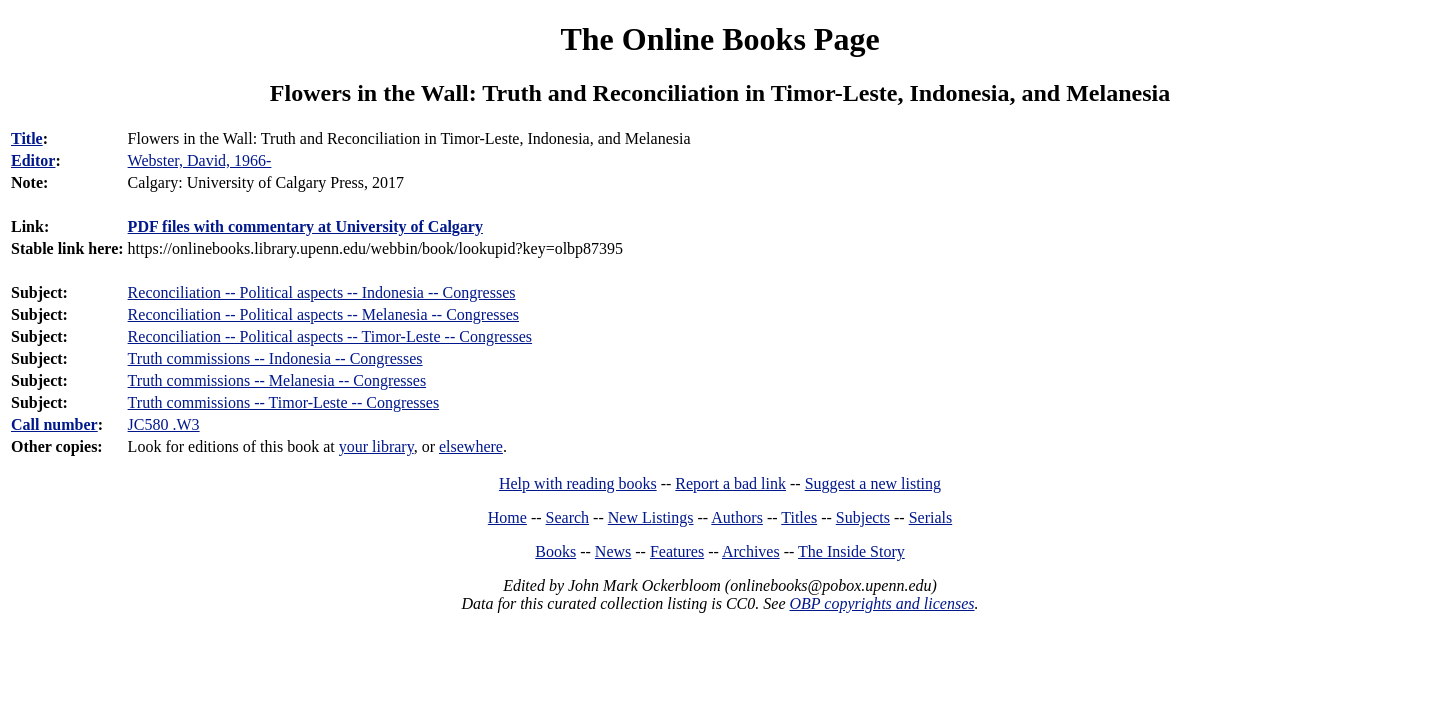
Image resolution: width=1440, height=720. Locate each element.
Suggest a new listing (873, 483)
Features (677, 551)
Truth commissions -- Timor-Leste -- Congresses (284, 402)
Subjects (863, 517)
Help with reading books (578, 483)
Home (507, 517)
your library (376, 446)
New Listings (651, 517)
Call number (54, 424)
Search (568, 517)
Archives (751, 551)
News (613, 551)
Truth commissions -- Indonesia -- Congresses (275, 358)
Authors (737, 517)
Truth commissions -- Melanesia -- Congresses (277, 380)
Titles (799, 517)
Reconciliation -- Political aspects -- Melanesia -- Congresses (323, 314)
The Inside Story (851, 551)
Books (555, 551)
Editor (33, 160)
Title (27, 138)
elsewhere (471, 446)
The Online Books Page (719, 39)
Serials (931, 517)
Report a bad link (730, 483)
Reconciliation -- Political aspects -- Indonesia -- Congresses (322, 292)
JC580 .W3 (164, 424)
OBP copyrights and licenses (881, 603)
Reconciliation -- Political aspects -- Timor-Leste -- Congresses (330, 336)
